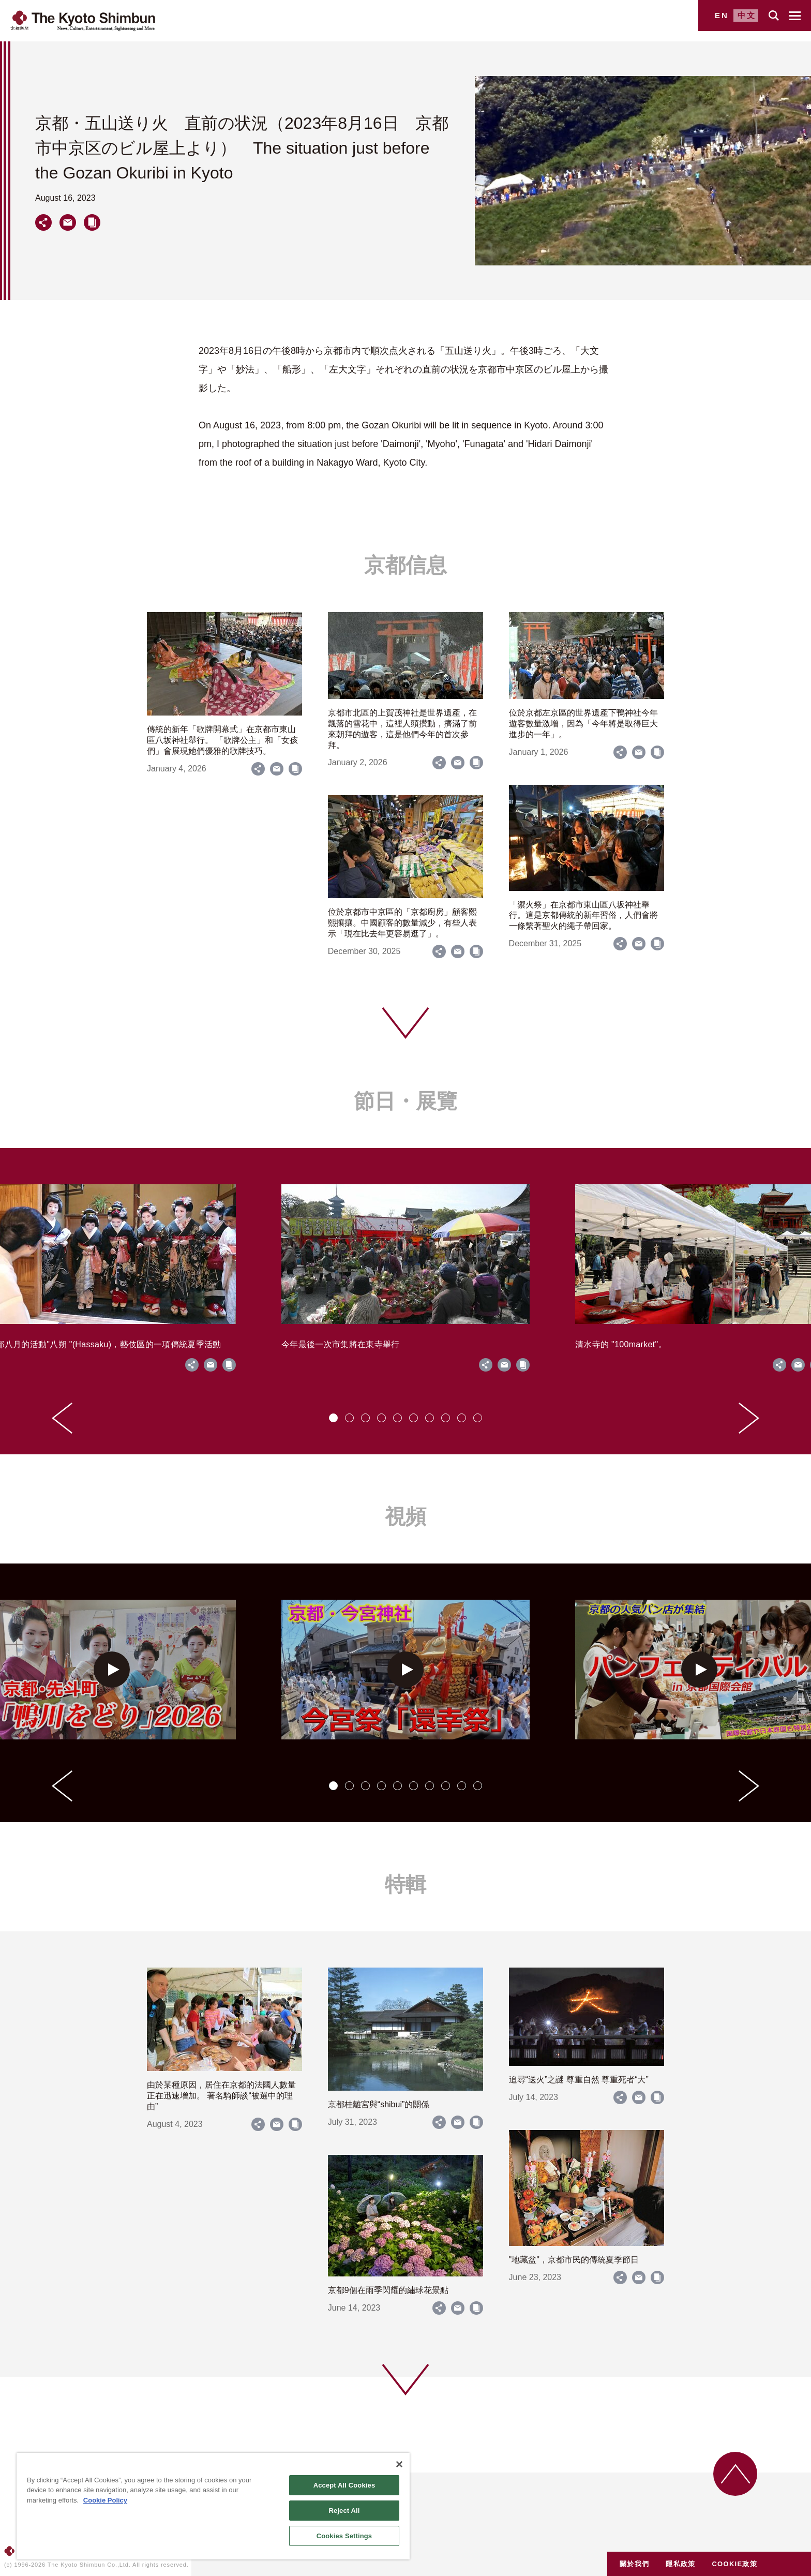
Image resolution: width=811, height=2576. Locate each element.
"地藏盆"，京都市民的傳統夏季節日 (574, 2259)
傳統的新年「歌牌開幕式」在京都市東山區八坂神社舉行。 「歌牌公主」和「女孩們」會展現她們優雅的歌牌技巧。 (222, 740)
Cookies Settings (344, 2536)
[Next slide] (749, 1418)
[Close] (399, 2464)
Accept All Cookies (344, 2485)
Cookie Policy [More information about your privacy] (105, 2500)
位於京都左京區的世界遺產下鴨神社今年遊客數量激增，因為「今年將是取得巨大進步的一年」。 (583, 723)
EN (722, 15)
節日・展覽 (405, 1101)
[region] (213, 2506)
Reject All (343, 2510)
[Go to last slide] (62, 1418)
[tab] (333, 1417)
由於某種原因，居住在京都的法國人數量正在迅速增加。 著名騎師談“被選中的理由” (221, 2095)
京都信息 (405, 565)
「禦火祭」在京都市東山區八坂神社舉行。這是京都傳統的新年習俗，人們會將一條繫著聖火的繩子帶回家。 (583, 915)
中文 (747, 15)
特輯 (405, 1884)
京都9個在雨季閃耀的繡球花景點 (388, 2290)
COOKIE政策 (734, 2564)
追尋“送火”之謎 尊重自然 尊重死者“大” (579, 2079)
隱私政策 (680, 2564)
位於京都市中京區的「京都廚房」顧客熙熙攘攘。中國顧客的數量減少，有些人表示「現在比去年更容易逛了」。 (402, 922)
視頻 (405, 1516)
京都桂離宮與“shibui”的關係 (378, 2104)
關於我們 (634, 2564)
